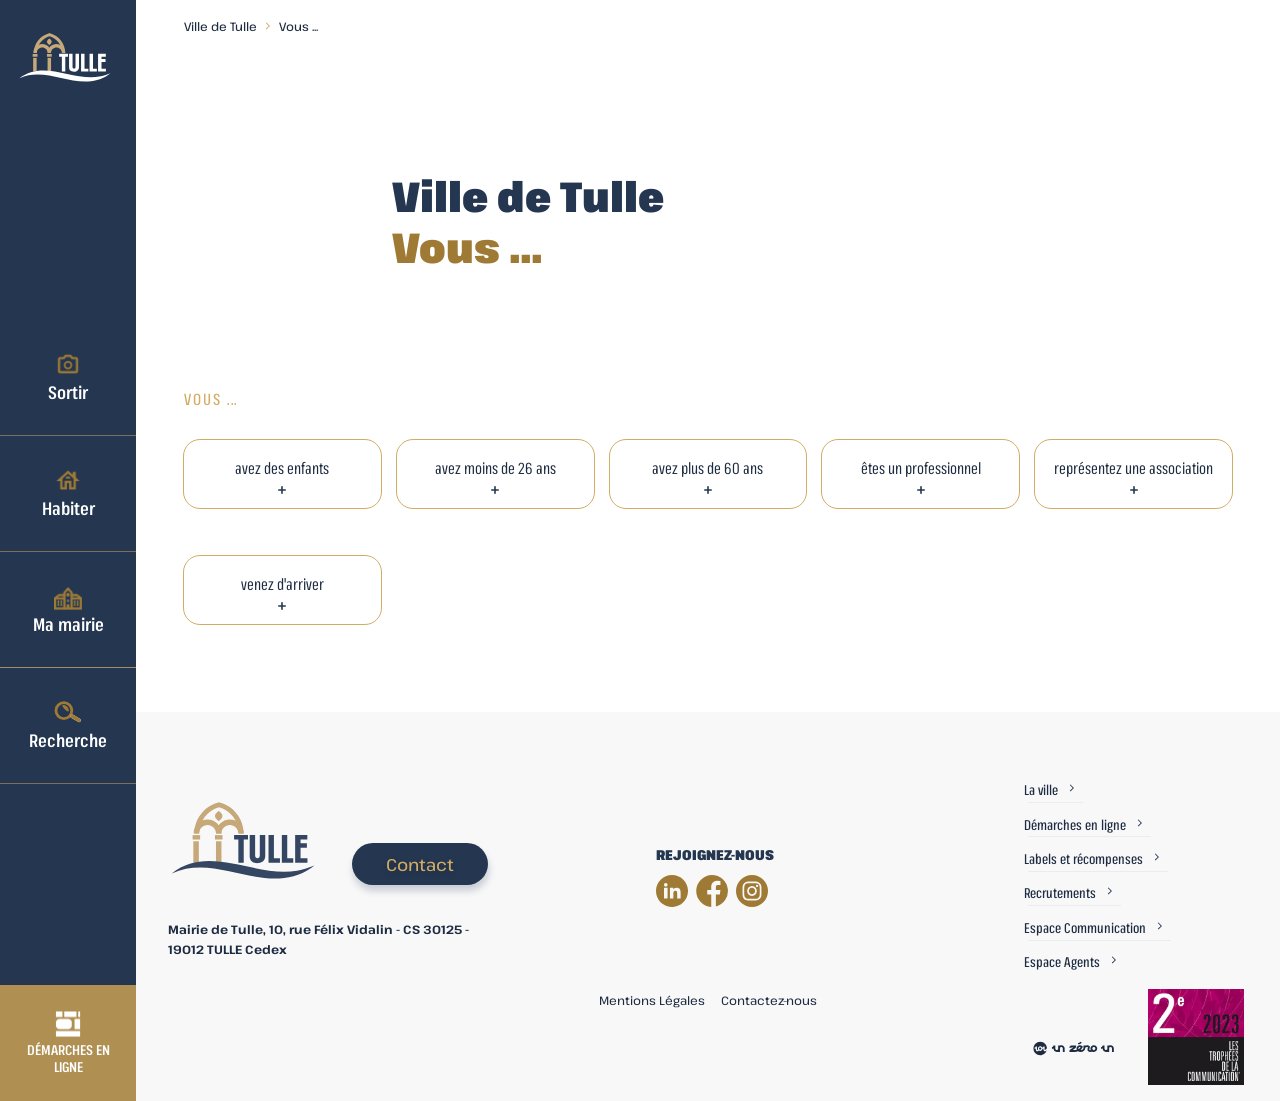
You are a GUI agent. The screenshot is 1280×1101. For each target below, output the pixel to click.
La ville (1041, 789)
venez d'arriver (282, 584)
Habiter (68, 493)
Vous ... (298, 26)
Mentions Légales (652, 1000)
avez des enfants (282, 468)
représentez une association (1133, 468)
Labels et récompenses (1083, 858)
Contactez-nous (769, 1000)
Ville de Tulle (220, 26)
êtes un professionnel (921, 468)
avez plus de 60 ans (707, 468)
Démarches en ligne (68, 1043)
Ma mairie (68, 609)
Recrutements (1060, 892)
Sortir (68, 377)
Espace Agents (1062, 961)
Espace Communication (1085, 927)
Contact (420, 864)
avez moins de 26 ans (495, 468)
